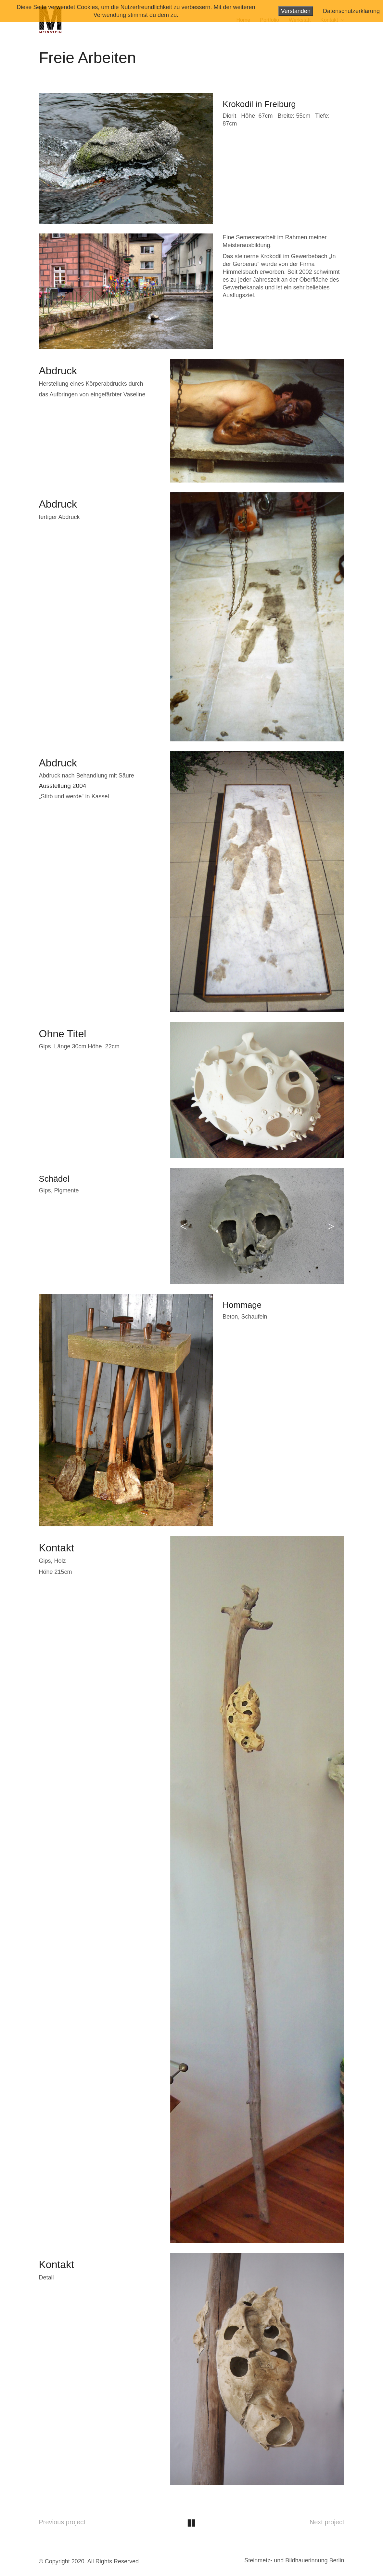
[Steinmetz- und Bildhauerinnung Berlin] (294, 2560)
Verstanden (296, 11)
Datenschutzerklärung (351, 11)
